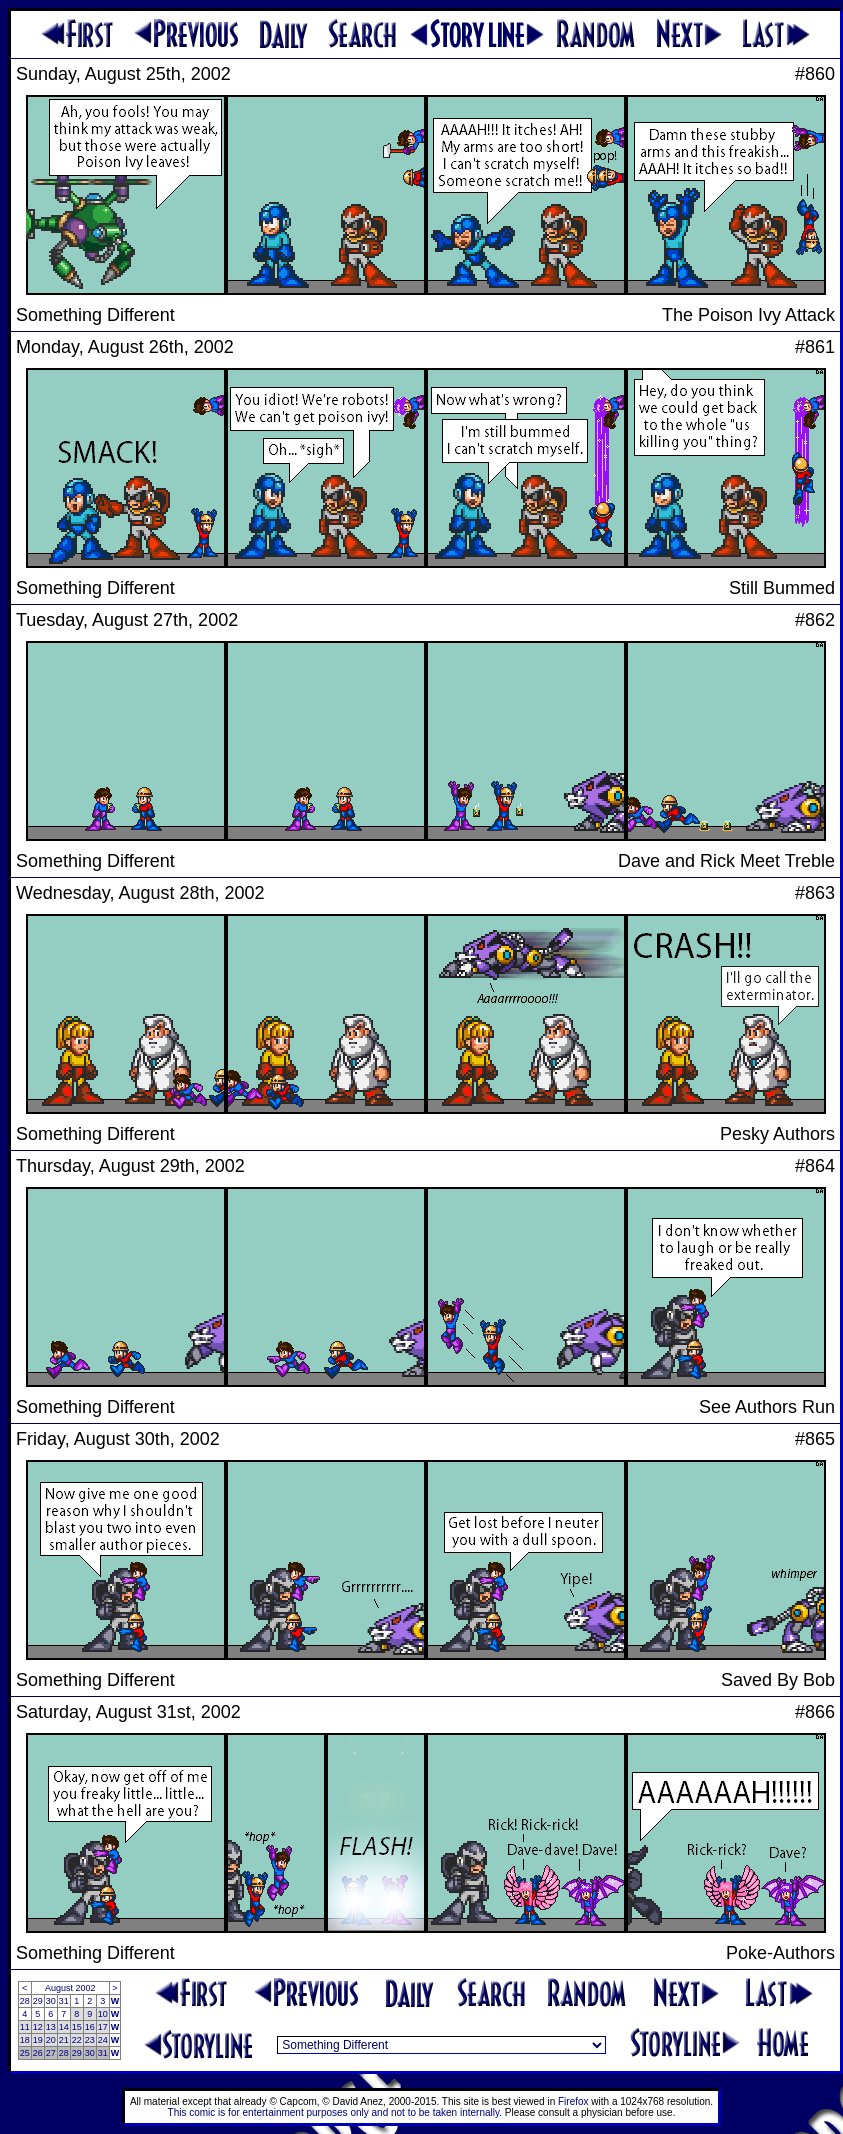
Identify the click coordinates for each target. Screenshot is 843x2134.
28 (25, 2001)
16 (90, 2027)
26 (38, 2053)
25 (25, 2053)
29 (38, 2001)
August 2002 (70, 1988)
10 (103, 2014)
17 (103, 2027)
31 (64, 2001)
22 (77, 2040)
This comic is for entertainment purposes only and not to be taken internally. (335, 2112)
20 (51, 2040)
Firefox (573, 2101)
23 (90, 2040)
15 (77, 2027)
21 (64, 2040)
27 (51, 2053)
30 (51, 2001)
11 (25, 2027)
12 (38, 2027)
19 (38, 2040)
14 (64, 2027)
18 (25, 2040)
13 (51, 2027)
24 (103, 2040)
